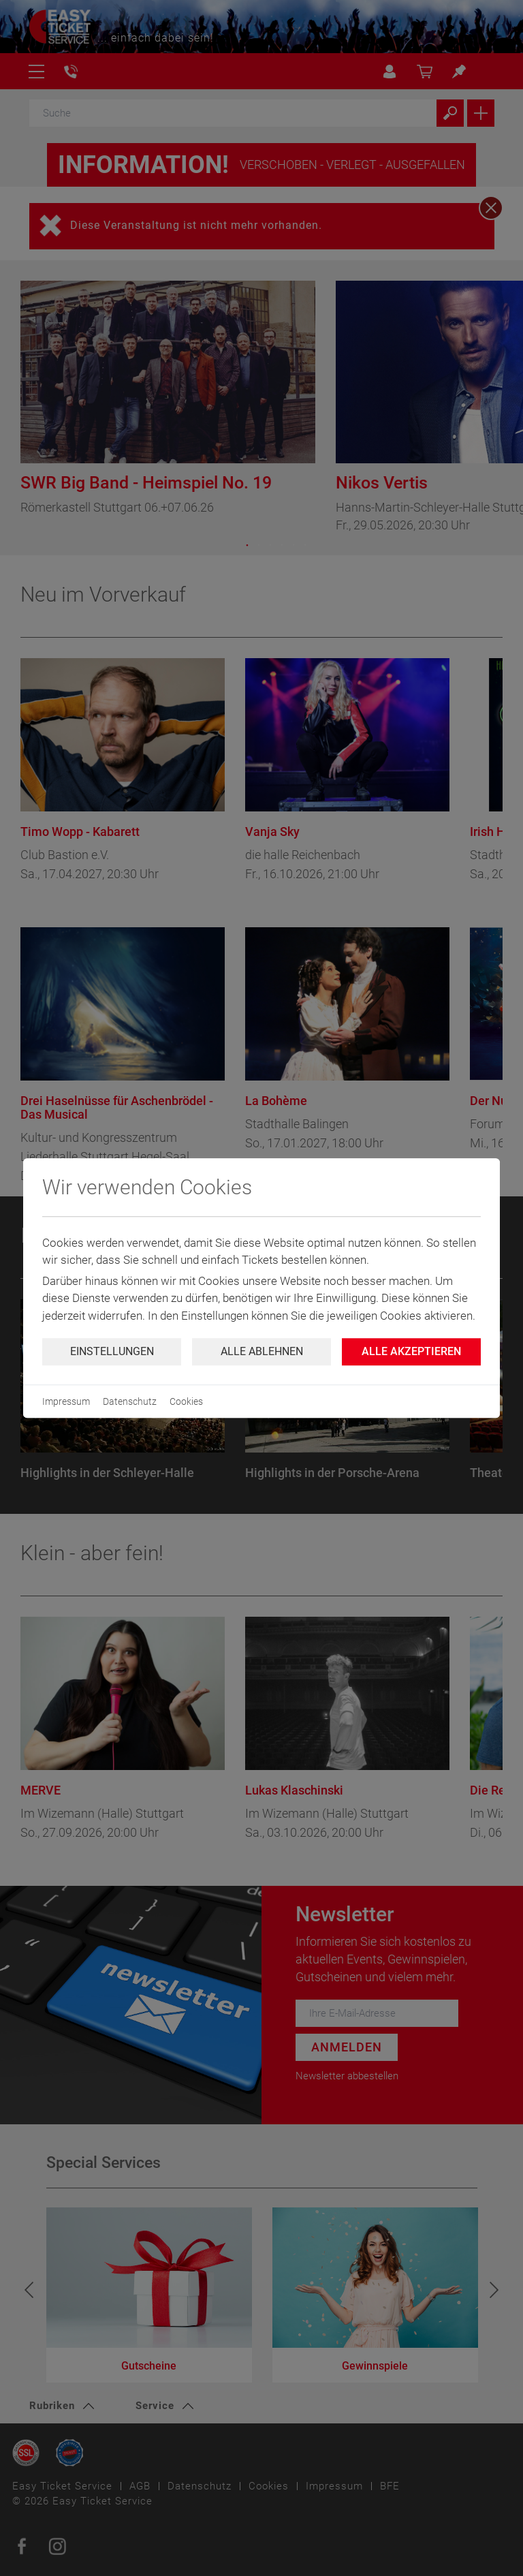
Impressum (66, 1401)
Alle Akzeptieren (411, 1351)
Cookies (186, 1401)
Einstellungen (112, 1351)
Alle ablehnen (262, 1351)
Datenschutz (130, 1401)
